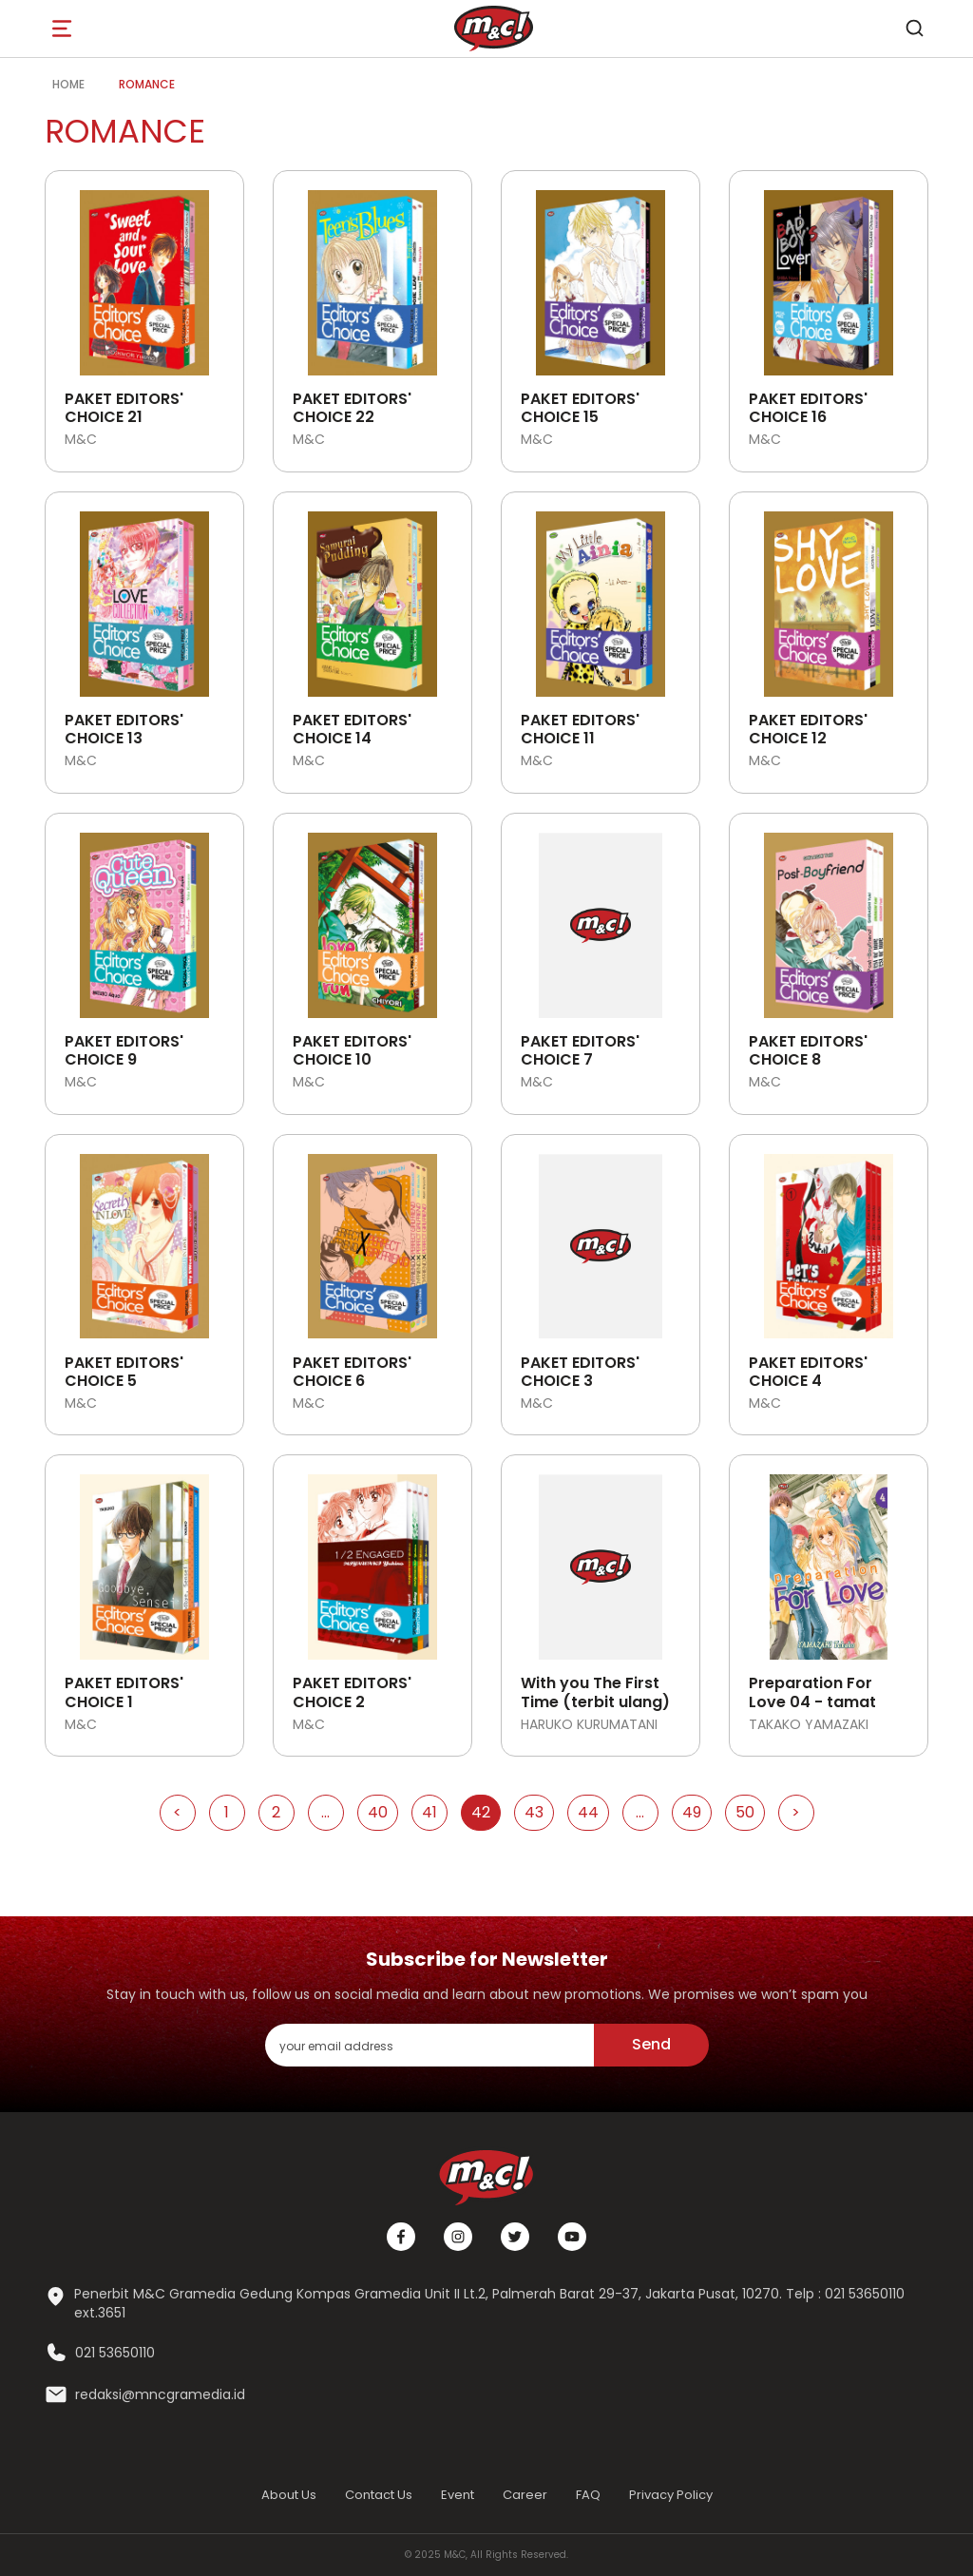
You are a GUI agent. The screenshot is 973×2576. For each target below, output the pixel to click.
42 (480, 1812)
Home (68, 84)
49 (691, 1812)
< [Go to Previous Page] (177, 1812)
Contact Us (378, 2495)
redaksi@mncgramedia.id (160, 2395)
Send (651, 2044)
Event (457, 2495)
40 (378, 1812)
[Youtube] (572, 2236)
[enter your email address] (429, 2045)
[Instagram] (458, 2236)
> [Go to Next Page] (796, 1812)
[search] (914, 28)
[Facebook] (401, 2236)
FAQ (588, 2495)
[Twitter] (515, 2236)
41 (429, 1812)
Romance (147, 84)
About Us (288, 2495)
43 (534, 1812)
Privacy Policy (671, 2495)
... (325, 1812)
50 (744, 1812)
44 (588, 1812)
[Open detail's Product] (144, 275)
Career (525, 2495)
